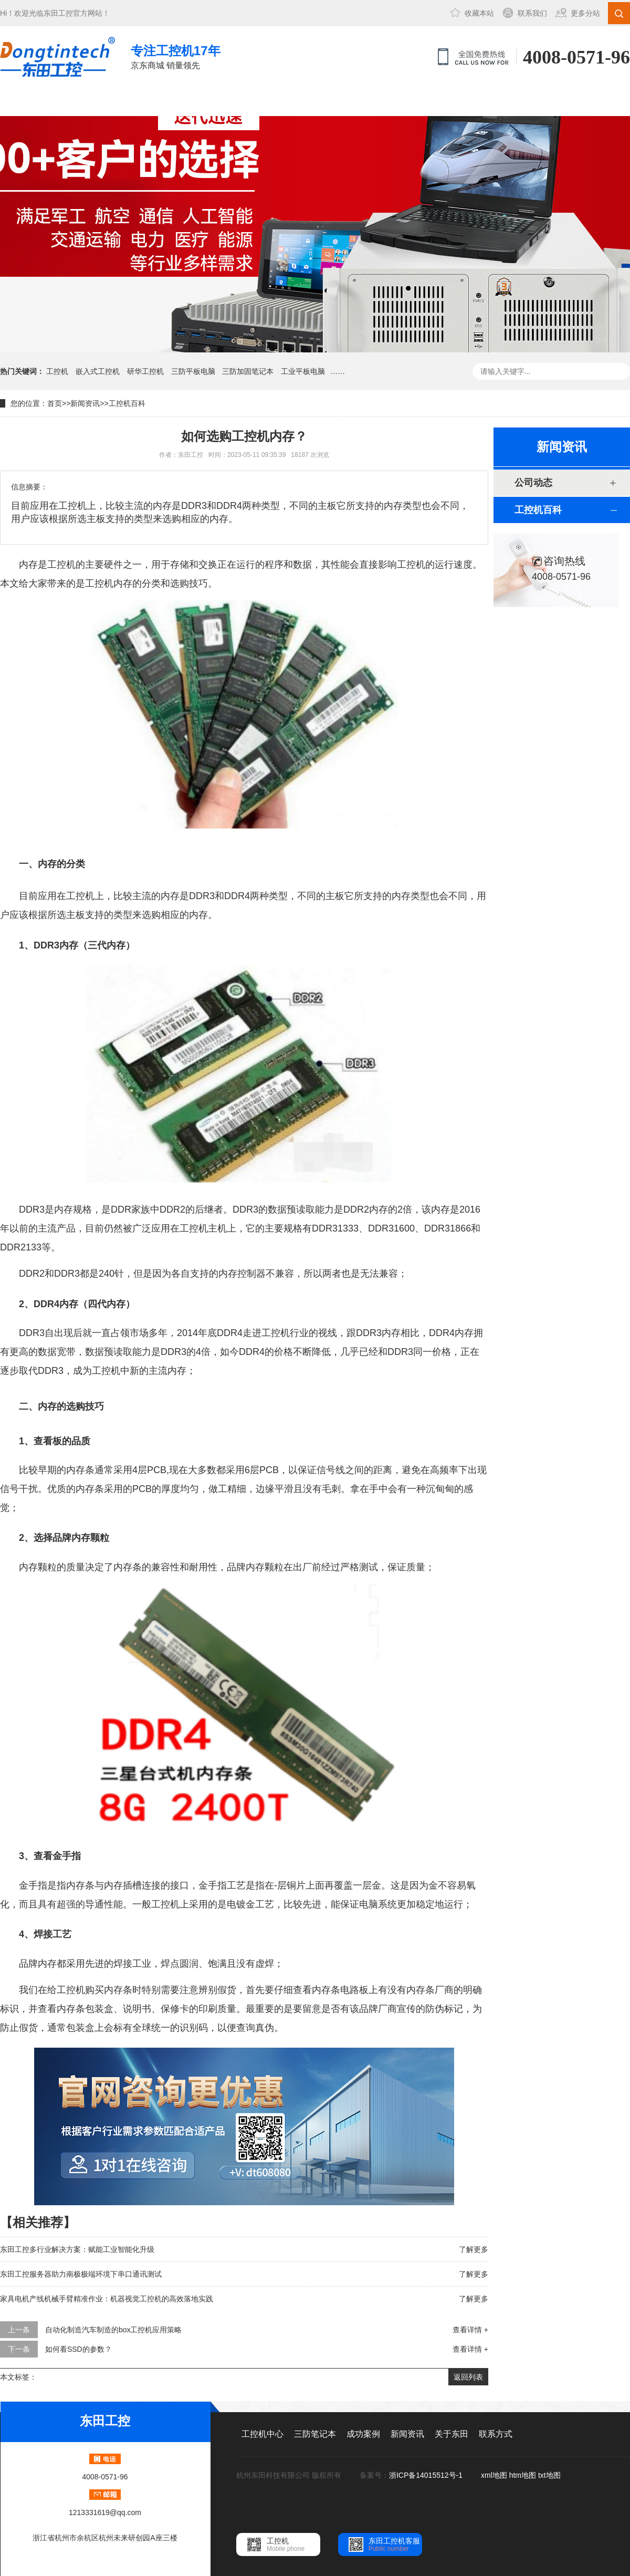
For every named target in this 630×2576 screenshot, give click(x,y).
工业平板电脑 (303, 371)
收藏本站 (479, 13)
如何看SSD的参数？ (78, 2349)
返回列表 (468, 2377)
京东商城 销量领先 (175, 56)
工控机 (57, 371)
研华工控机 (145, 371)
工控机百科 (127, 403)
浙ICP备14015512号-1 (427, 2475)
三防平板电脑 (193, 371)
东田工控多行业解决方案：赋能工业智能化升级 (77, 2249)
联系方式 (457, 101)
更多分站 (585, 13)
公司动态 (533, 482)
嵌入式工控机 (98, 371)
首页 (54, 403)
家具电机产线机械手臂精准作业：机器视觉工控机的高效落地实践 (106, 2299)
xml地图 (494, 2475)
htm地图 (522, 2475)
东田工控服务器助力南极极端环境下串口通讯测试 (81, 2274)
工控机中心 (106, 101)
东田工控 (58, 13)
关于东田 (387, 101)
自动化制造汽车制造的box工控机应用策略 (113, 2329)
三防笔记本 (176, 101)
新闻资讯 (316, 101)
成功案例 (246, 101)
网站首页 (35, 101)
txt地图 (549, 2475)
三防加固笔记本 (248, 371)
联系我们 (532, 13)
